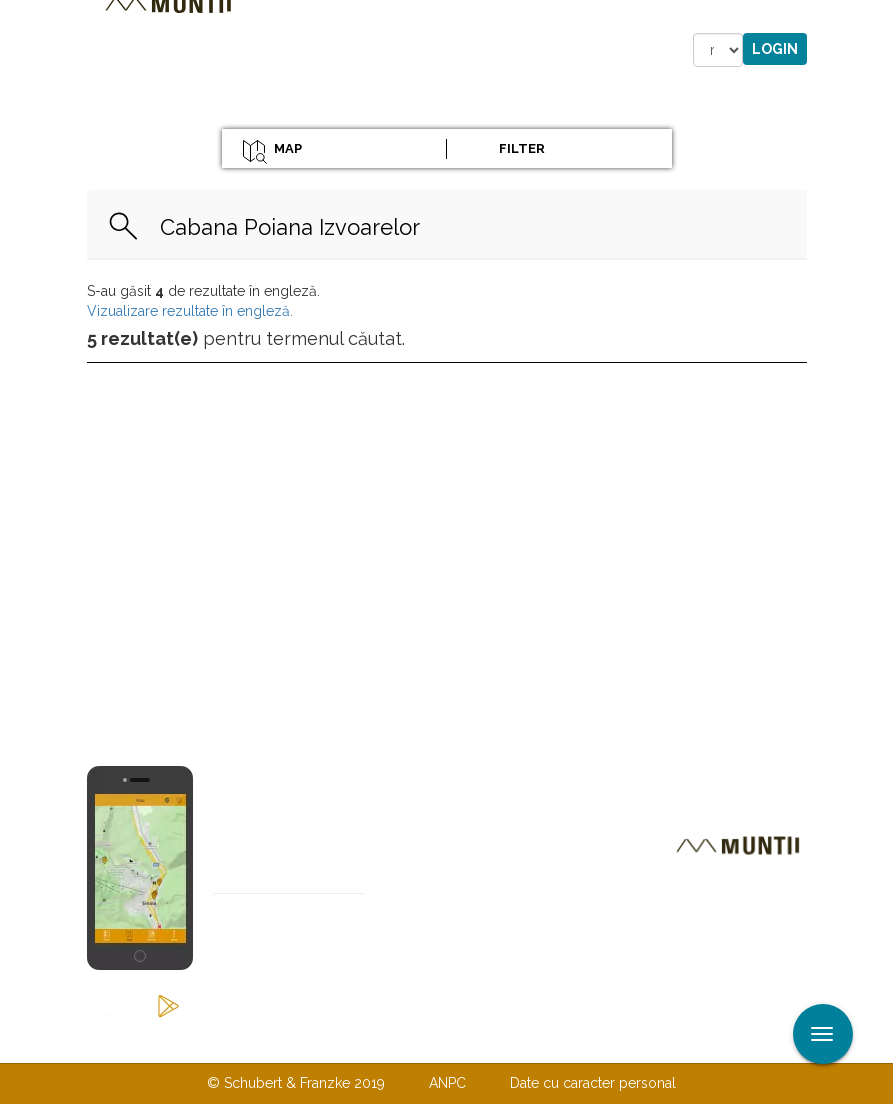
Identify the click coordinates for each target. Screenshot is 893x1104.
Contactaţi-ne (293, 1042)
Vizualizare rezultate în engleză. (190, 311)
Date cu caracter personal (593, 1083)
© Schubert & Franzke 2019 (296, 1083)
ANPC (447, 1083)
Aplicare (878, 18)
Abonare (277, 959)
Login (775, 49)
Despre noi (416, 1042)
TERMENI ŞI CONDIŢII (565, 1042)
